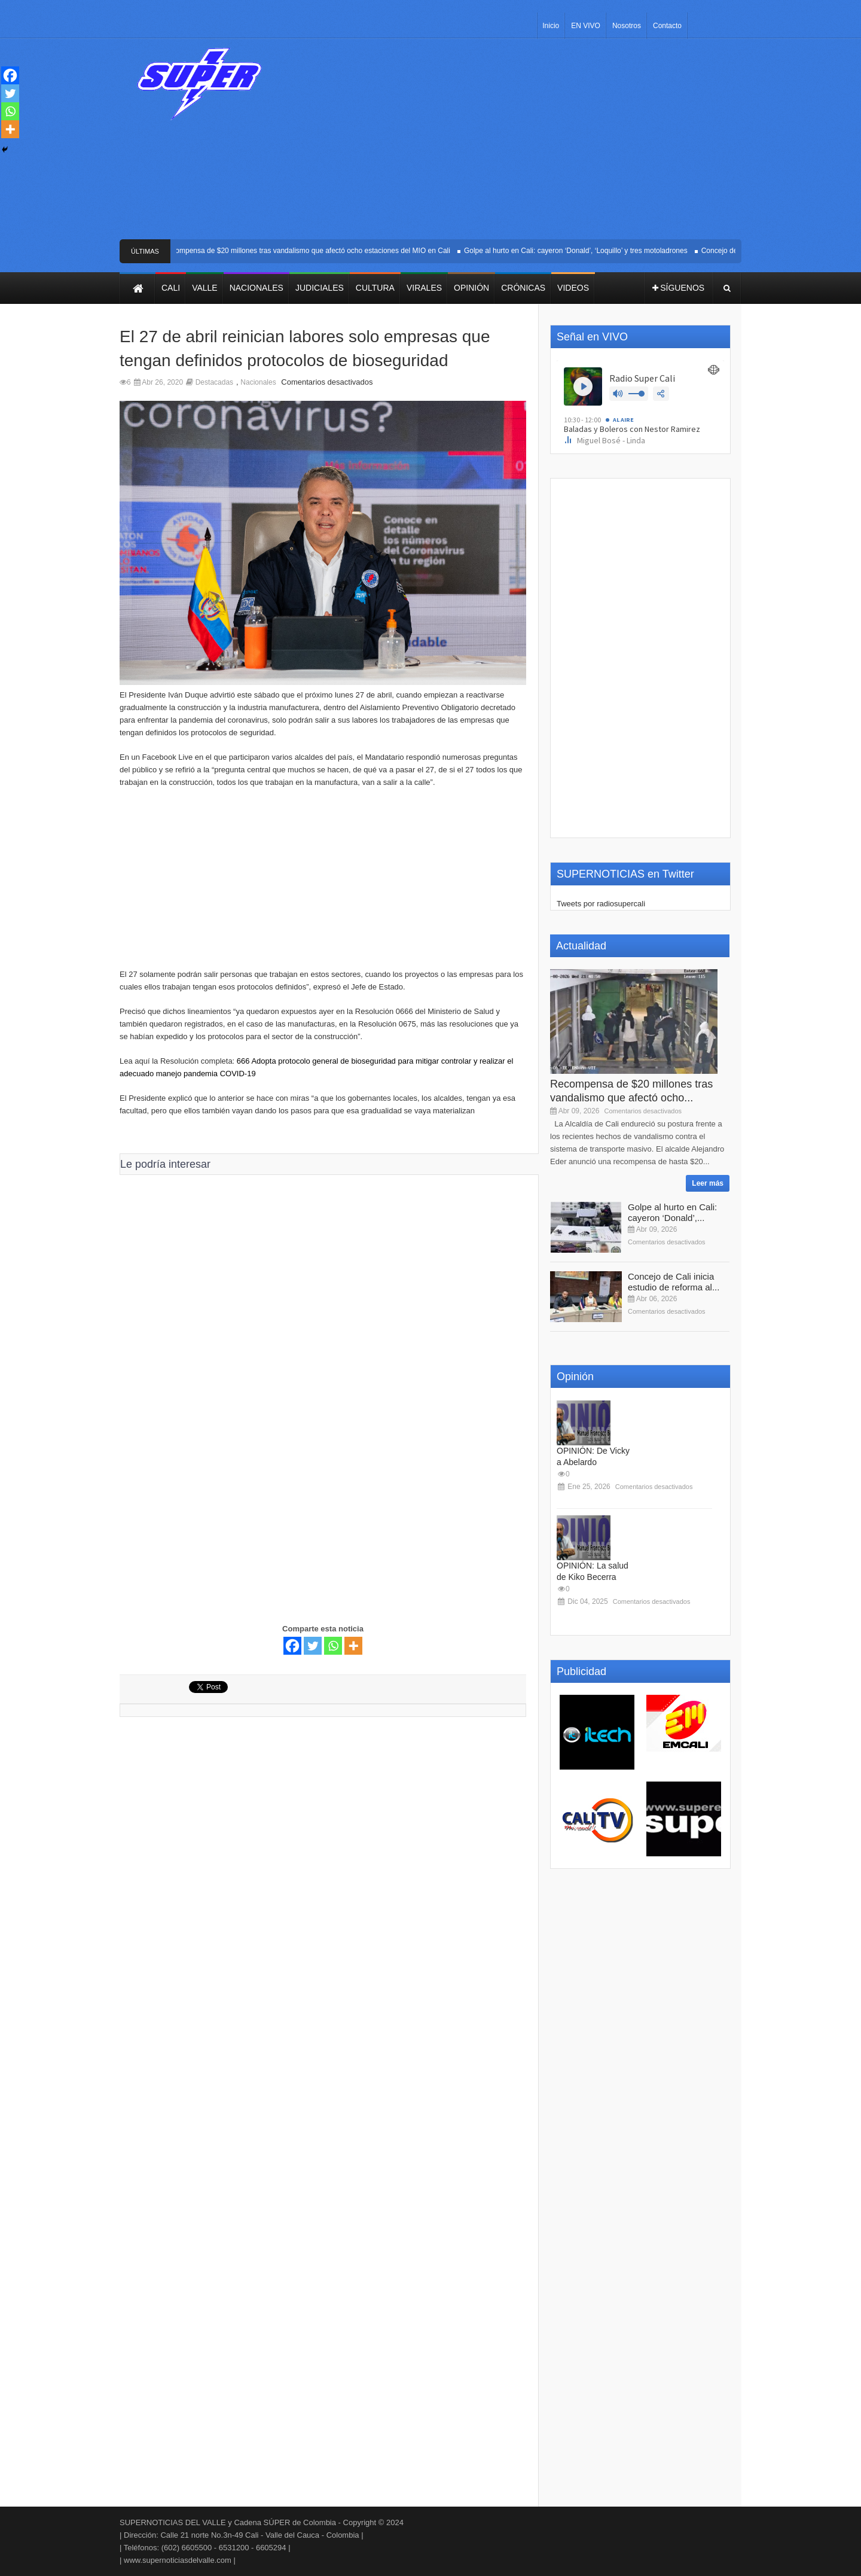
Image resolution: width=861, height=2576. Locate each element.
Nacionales (258, 382)
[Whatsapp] (333, 1646)
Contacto (667, 26)
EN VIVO (585, 26)
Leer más (707, 1183)
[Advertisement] (518, 143)
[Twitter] (313, 1646)
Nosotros (626, 26)
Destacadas (214, 382)
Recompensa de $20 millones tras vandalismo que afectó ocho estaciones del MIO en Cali (312, 250)
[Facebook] (292, 1646)
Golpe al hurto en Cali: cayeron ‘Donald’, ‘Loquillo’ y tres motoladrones (581, 250)
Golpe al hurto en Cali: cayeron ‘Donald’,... (672, 1212)
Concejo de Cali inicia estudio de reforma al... (673, 1281)
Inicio (550, 26)
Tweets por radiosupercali (601, 903)
